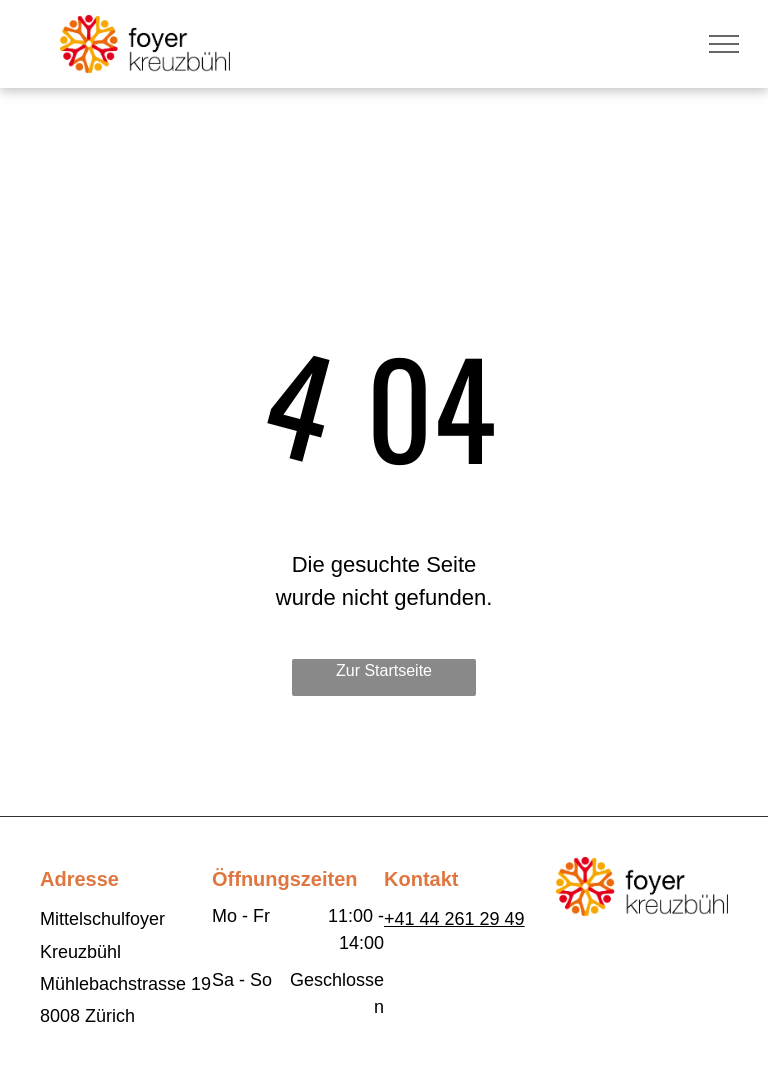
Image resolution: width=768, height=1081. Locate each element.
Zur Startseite (384, 670)
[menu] (724, 44)
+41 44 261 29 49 (454, 919)
